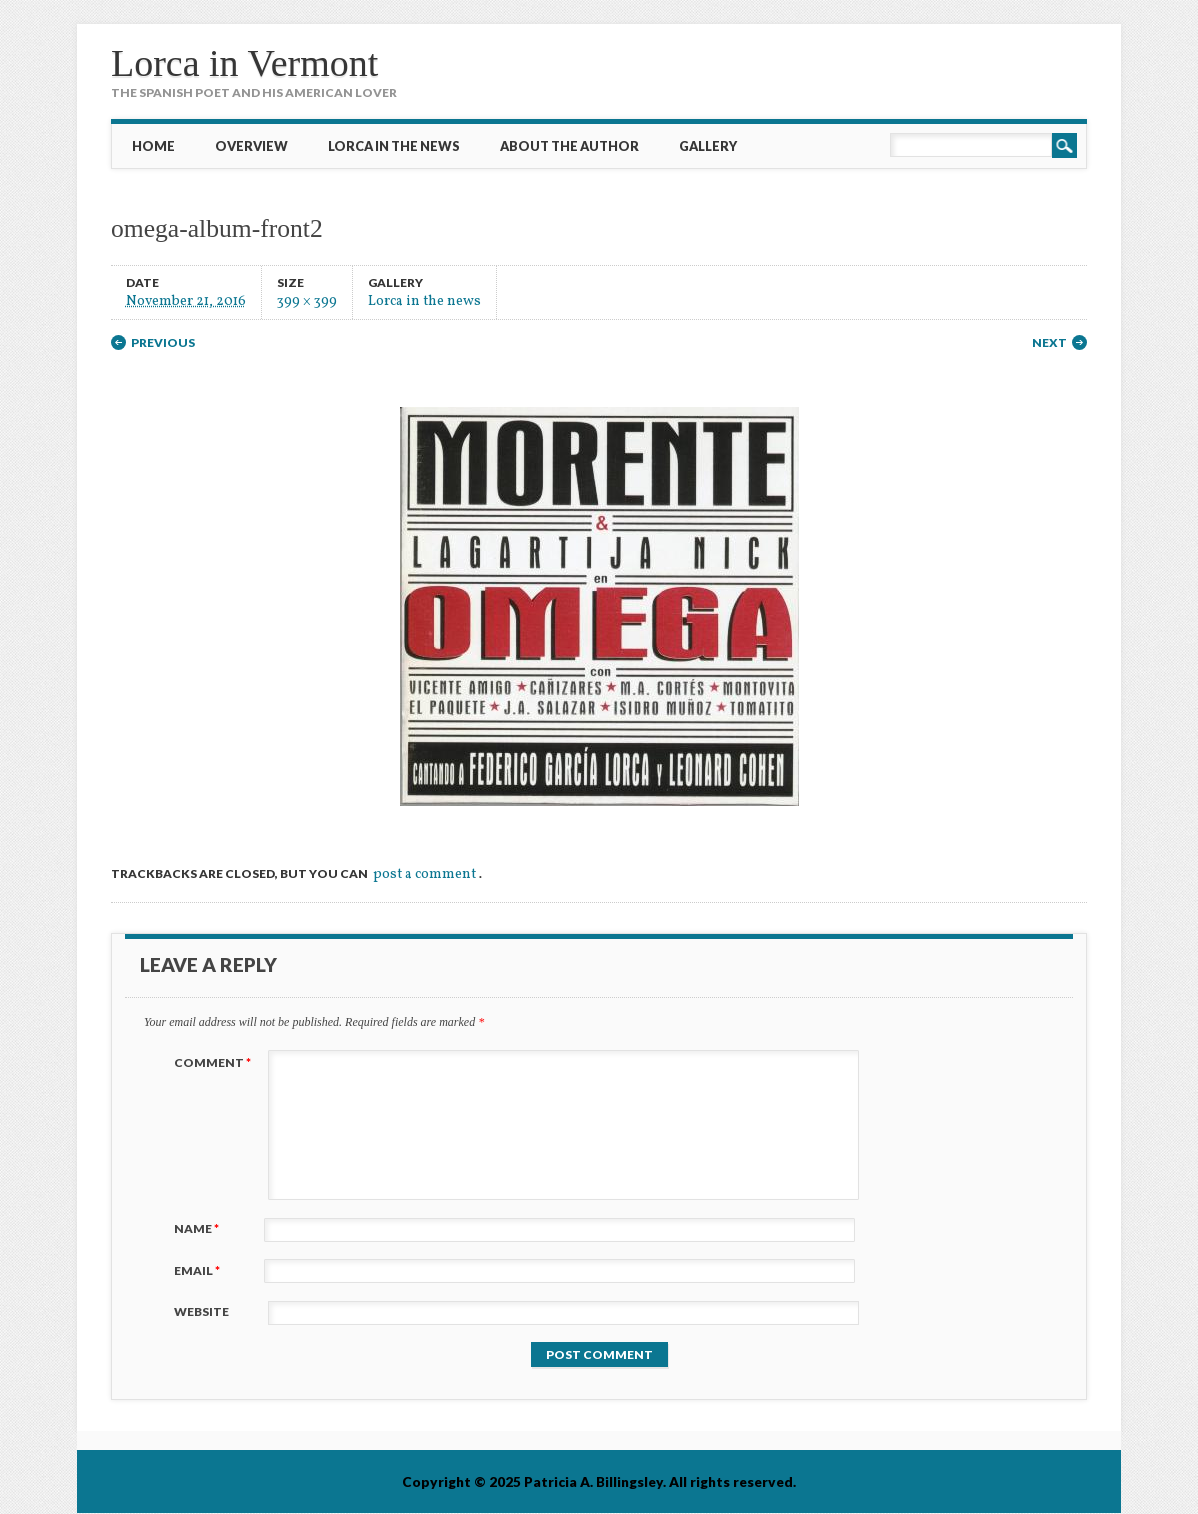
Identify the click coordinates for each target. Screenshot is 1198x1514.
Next (1049, 342)
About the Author (569, 146)
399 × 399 (307, 300)
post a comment (424, 874)
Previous (163, 342)
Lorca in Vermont (244, 63)
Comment (215, 1062)
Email (199, 1270)
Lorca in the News (394, 146)
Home (153, 146)
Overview (251, 146)
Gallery (708, 146)
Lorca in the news (424, 300)
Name (199, 1228)
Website (201, 1311)
